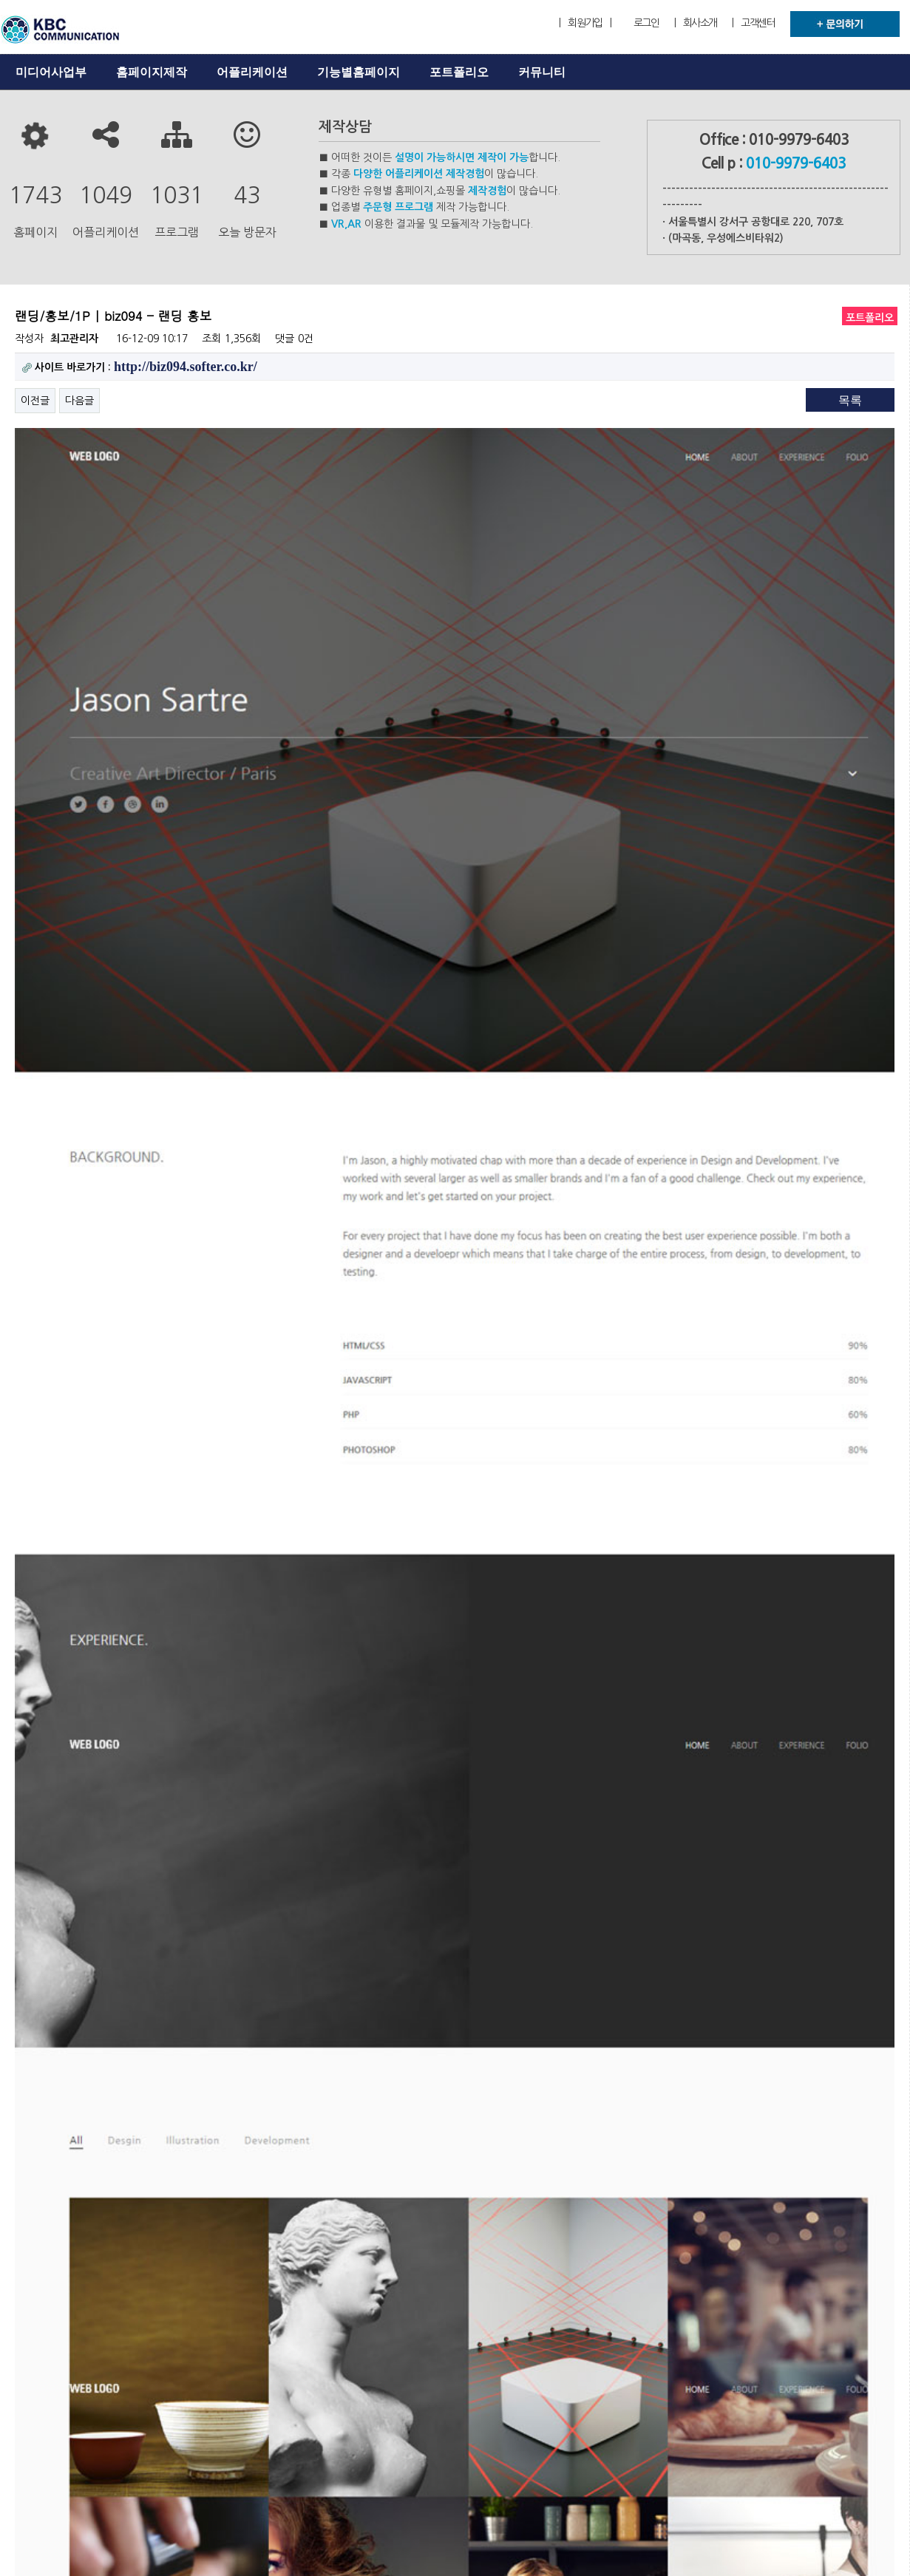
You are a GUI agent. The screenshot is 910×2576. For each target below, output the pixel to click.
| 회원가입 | (585, 23)
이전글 (35, 400)
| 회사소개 (695, 23)
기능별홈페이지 (358, 72)
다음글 (79, 400)
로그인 (646, 23)
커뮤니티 (542, 72)
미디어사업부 (51, 72)
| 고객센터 (753, 23)
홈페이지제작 (151, 72)
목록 (850, 400)
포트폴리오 (459, 72)
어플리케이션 (252, 72)
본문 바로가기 (0, 0)
